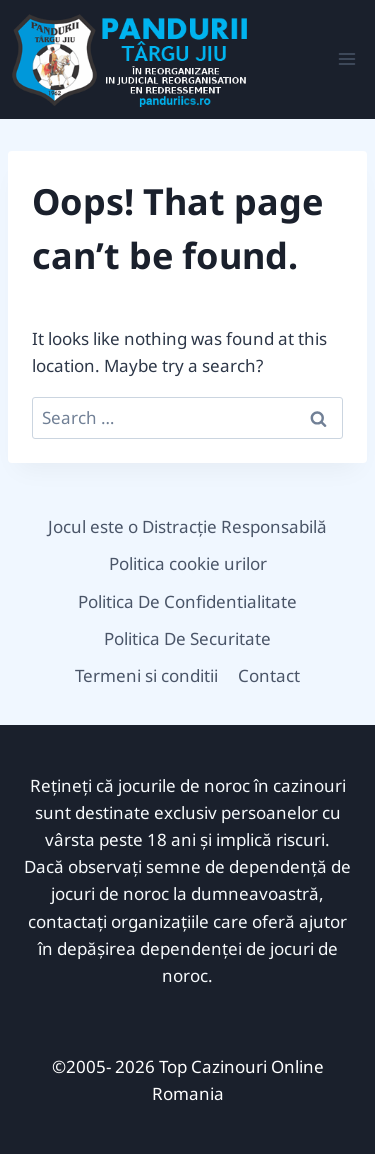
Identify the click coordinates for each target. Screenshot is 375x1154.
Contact (269, 675)
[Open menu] (346, 59)
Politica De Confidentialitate (187, 601)
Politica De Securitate (187, 638)
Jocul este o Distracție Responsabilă (187, 526)
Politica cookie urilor (188, 563)
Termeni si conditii (146, 675)
